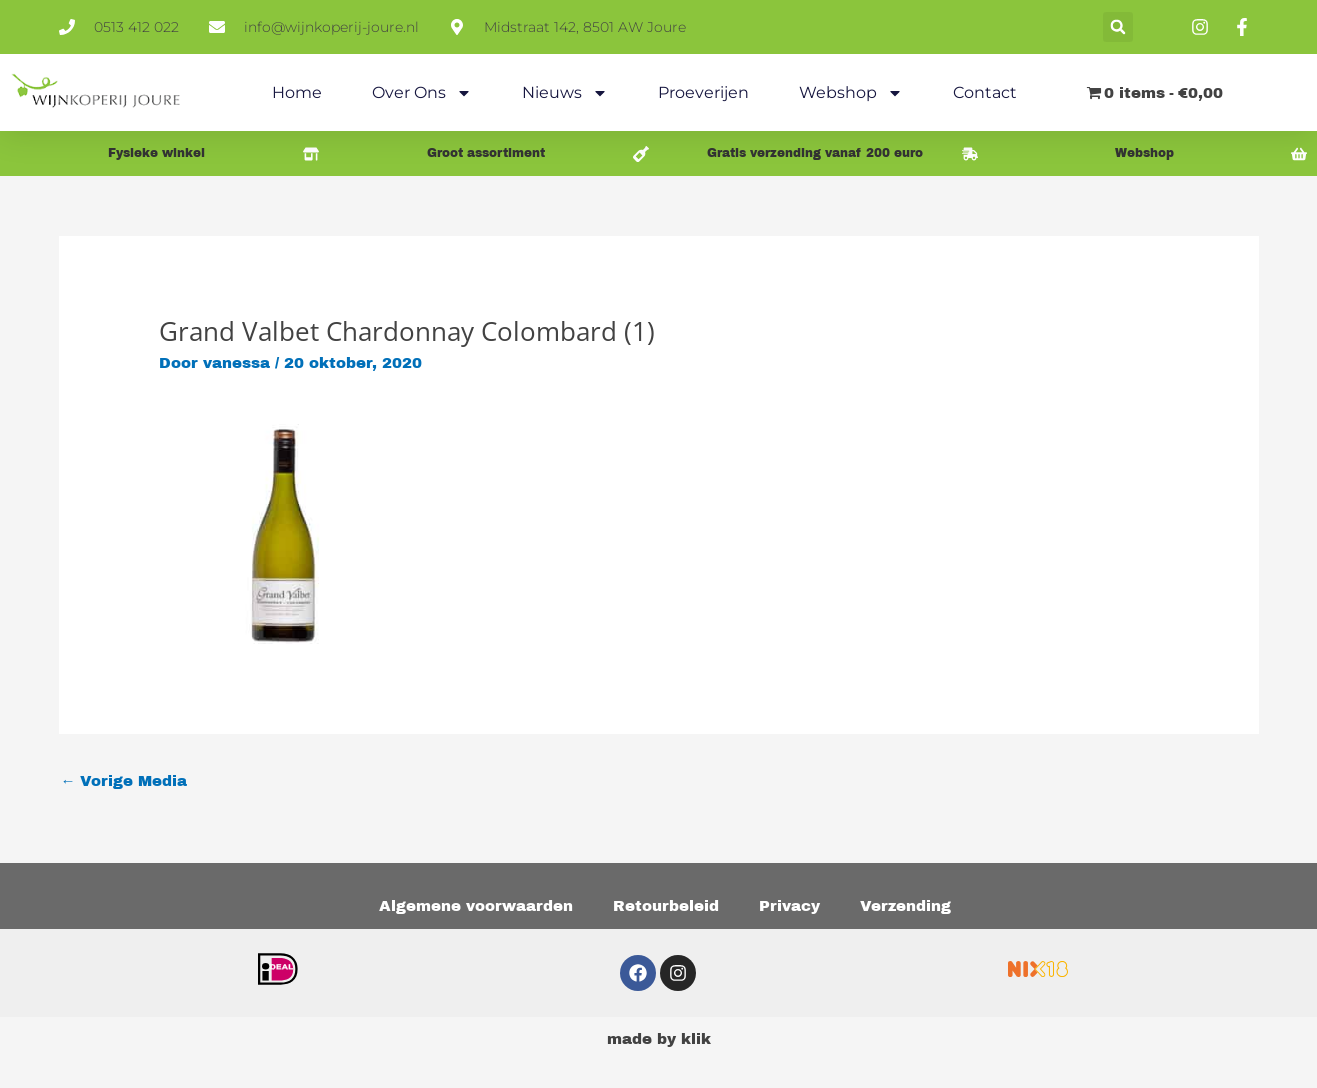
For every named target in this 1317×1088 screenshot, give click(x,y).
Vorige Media (124, 781)
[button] (1118, 27)
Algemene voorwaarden (476, 906)
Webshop (851, 93)
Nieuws (565, 93)
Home (297, 92)
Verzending (905, 906)
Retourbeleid (666, 906)
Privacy (789, 906)
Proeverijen (703, 92)
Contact (985, 92)
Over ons (422, 93)
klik (696, 1039)
